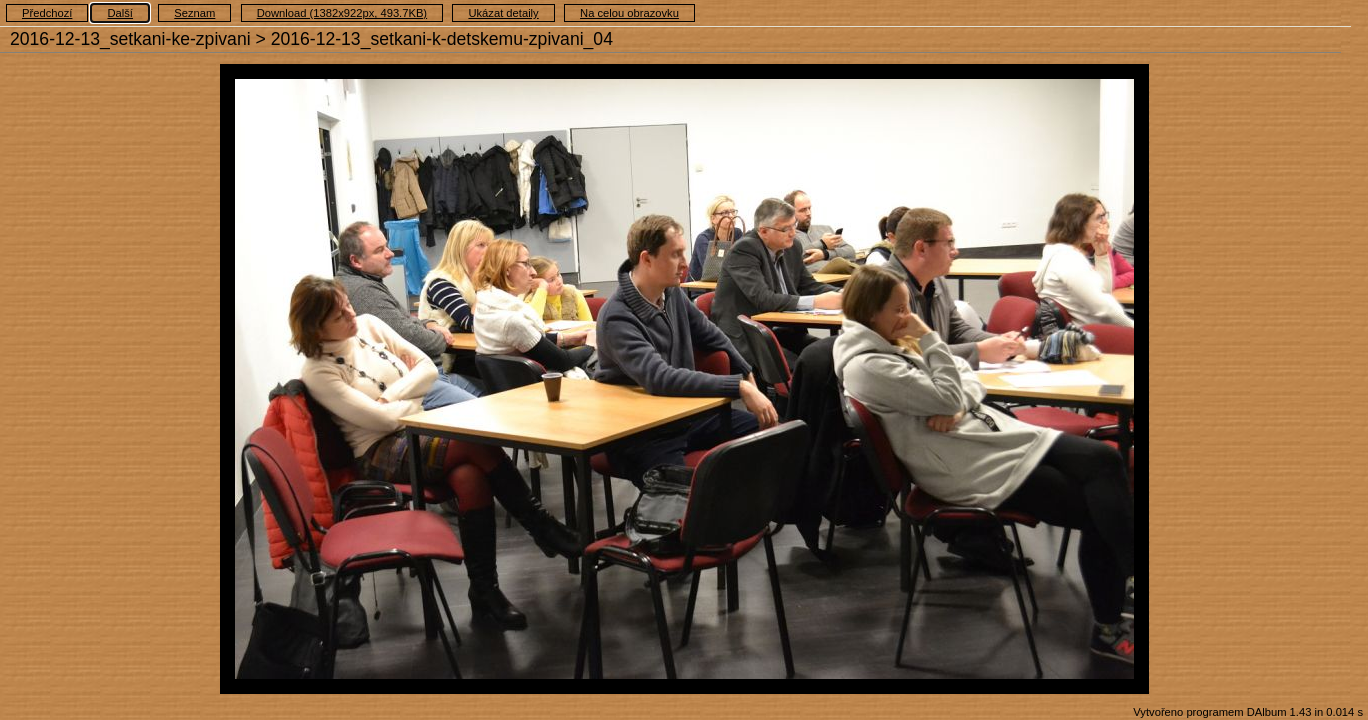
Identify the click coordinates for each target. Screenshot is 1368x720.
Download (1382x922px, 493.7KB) (342, 13)
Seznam (194, 13)
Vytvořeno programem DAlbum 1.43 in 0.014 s (1248, 712)
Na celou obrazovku (629, 13)
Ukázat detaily (503, 13)
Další (120, 13)
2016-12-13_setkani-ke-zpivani (130, 39)
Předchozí (47, 13)
